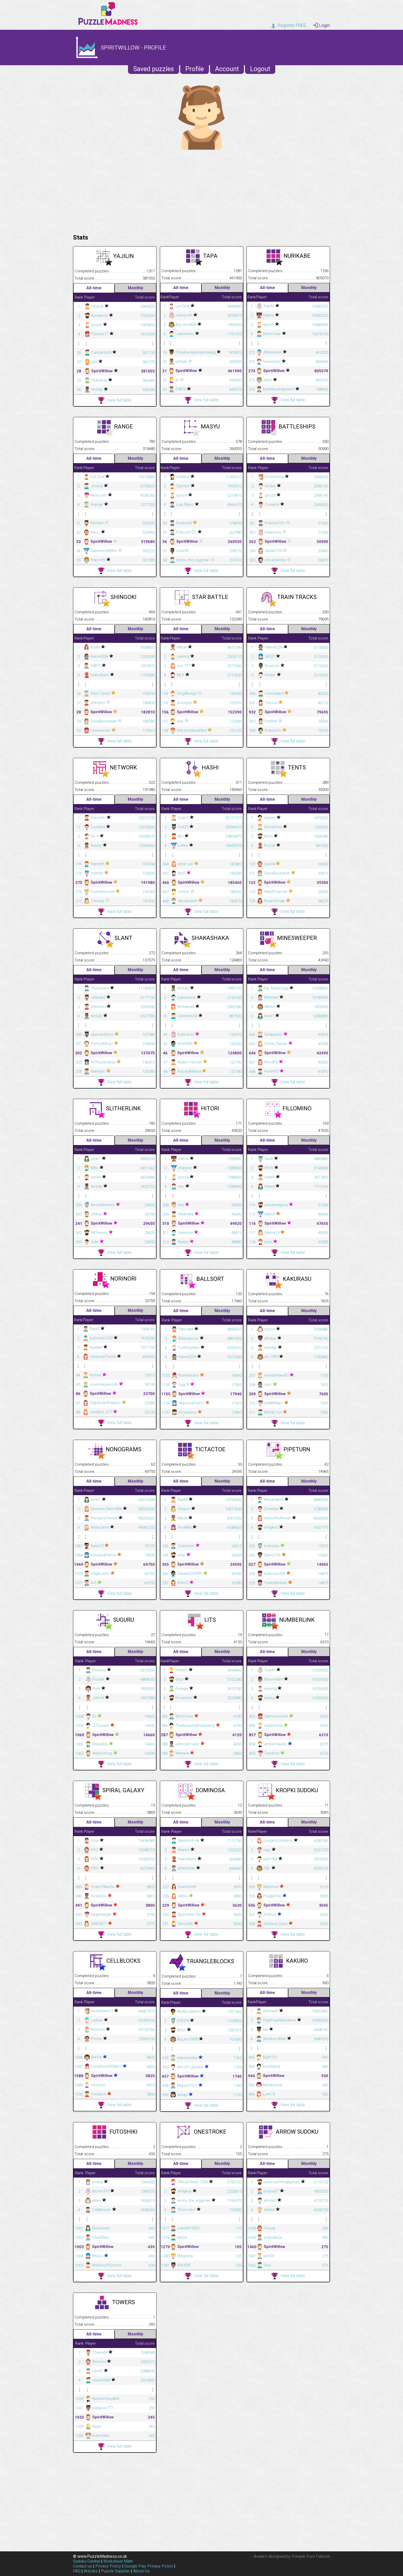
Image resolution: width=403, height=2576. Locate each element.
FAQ (76, 2571)
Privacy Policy (108, 2566)
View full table (115, 400)
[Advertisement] (201, 190)
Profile (194, 69)
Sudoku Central (86, 2561)
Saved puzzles (153, 69)
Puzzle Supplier (115, 2571)
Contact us (82, 2566)
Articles (91, 2571)
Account (227, 69)
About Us (141, 2571)
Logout (260, 69)
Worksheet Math (118, 2561)
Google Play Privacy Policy (148, 2566)
